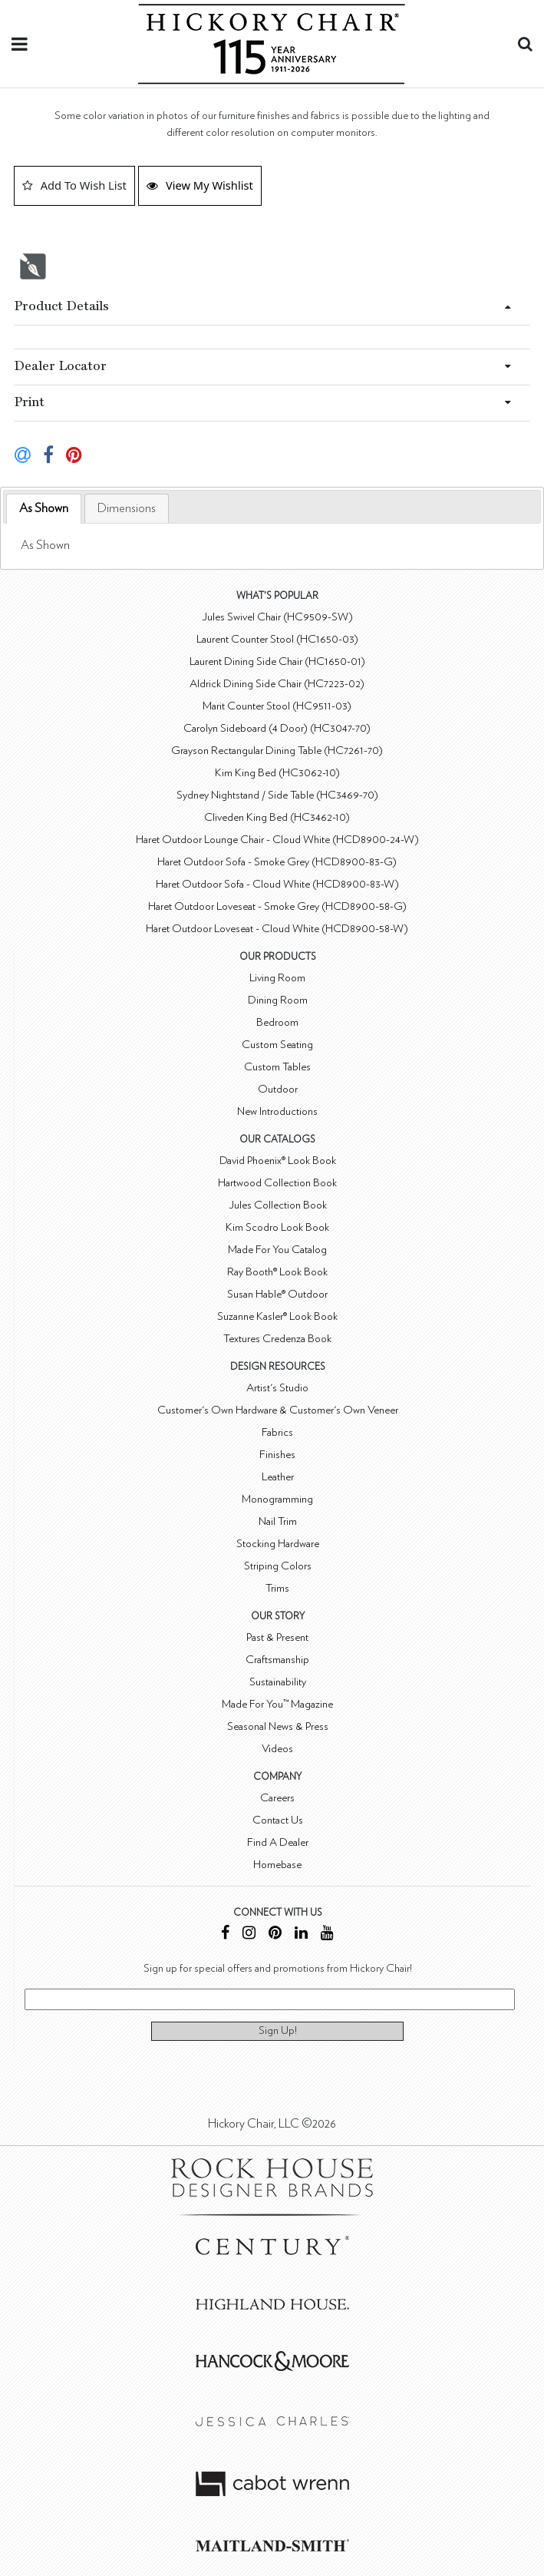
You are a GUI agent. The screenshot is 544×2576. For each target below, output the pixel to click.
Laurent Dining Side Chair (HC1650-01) (277, 661)
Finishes (277, 1454)
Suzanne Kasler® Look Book (277, 1316)
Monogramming (277, 1499)
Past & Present (277, 1637)
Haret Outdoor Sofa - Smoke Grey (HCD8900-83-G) (277, 862)
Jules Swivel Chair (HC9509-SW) (277, 617)
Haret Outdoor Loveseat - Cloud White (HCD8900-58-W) (277, 928)
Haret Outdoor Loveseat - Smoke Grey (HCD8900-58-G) (277, 906)
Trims (277, 1588)
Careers (277, 1798)
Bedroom (277, 1022)
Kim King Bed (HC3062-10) (277, 773)
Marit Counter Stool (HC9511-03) (277, 706)
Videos (277, 1748)
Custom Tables (277, 1067)
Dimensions (126, 508)
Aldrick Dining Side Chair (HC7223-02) (277, 683)
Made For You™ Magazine (277, 1704)
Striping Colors (278, 1566)
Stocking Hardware (277, 1543)
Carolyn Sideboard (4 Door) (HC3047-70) (277, 728)
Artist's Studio (277, 1388)
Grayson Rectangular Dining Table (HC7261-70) (277, 750)
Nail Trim (278, 1521)
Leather (278, 1477)
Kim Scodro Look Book (277, 1227)
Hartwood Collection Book (277, 1183)
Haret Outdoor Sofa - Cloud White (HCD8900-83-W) (277, 884)
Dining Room (278, 1000)
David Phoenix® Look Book (277, 1160)
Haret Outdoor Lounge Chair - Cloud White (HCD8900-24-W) (277, 839)
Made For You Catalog (277, 1249)
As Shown (43, 508)
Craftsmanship (277, 1659)
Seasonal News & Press (277, 1726)
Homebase (277, 1864)
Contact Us (277, 1820)
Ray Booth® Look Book (277, 1272)
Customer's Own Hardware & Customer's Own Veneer (277, 1410)
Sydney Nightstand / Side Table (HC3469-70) (277, 795)
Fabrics (277, 1432)
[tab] (43, 509)
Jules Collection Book (278, 1205)
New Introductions (277, 1111)
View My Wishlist (200, 185)
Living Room (277, 978)
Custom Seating (277, 1044)
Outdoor (278, 1089)
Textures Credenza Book (277, 1338)
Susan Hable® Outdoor (277, 1294)
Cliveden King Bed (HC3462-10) (277, 817)
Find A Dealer (277, 1842)
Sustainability (277, 1682)
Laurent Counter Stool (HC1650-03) (277, 639)
